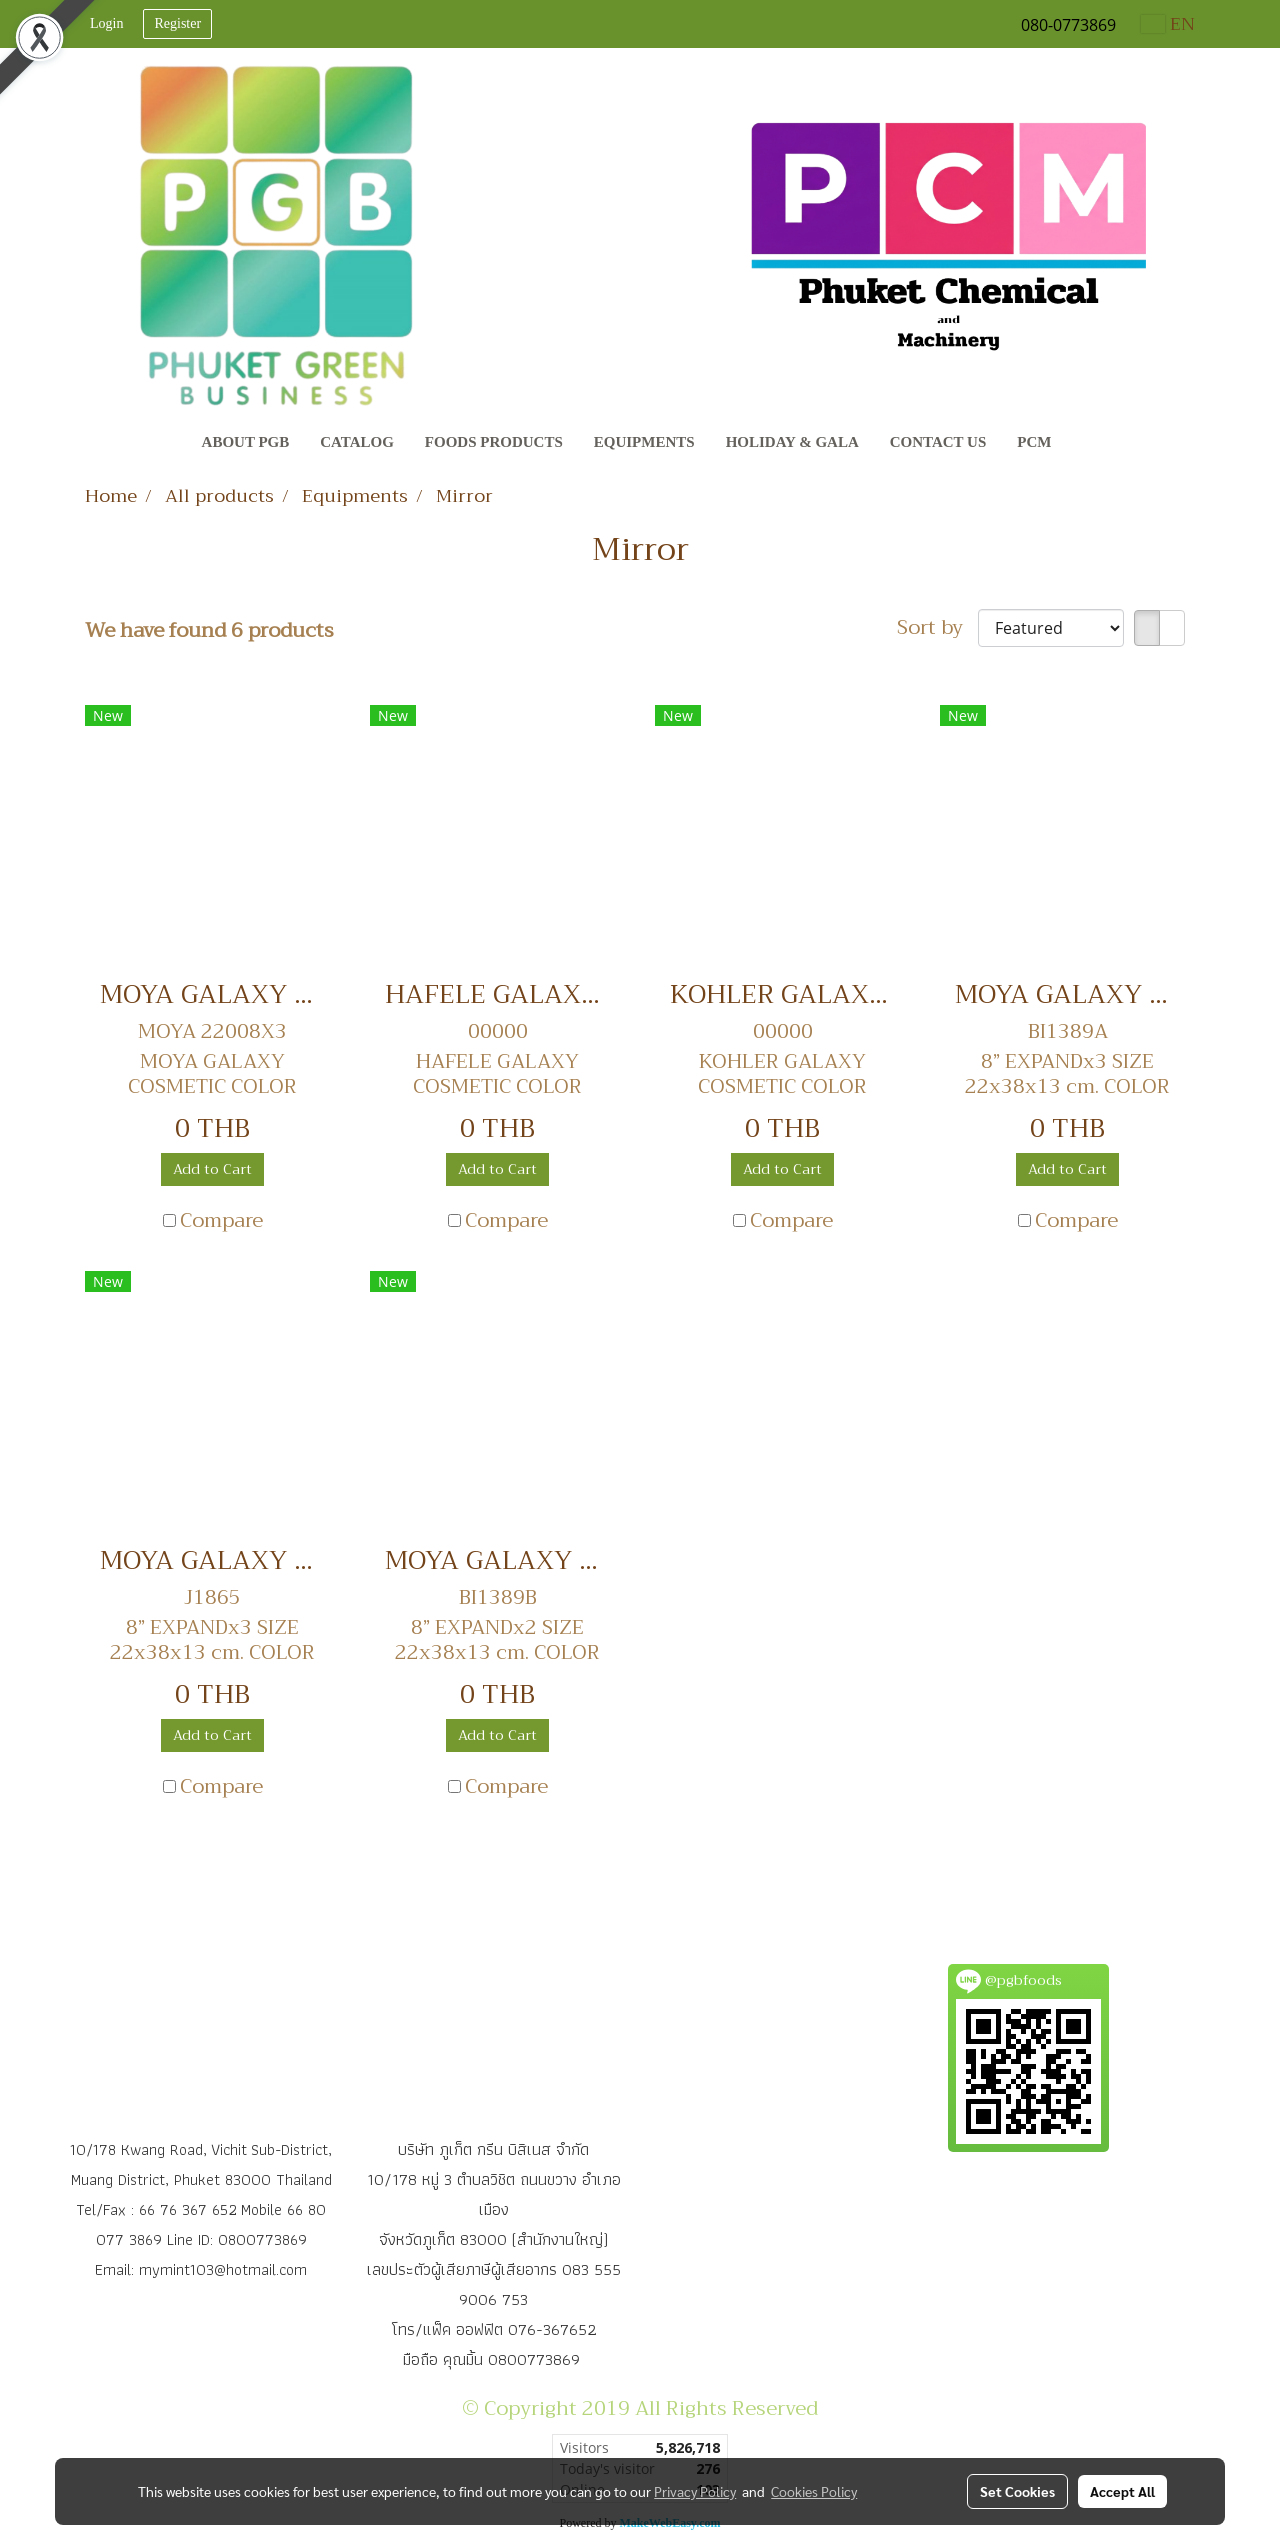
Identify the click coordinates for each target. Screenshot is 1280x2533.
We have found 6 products (209, 631)
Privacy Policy (695, 2491)
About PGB (246, 442)
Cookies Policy (814, 2491)
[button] (1085, 444)
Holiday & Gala (792, 442)
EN (1168, 24)
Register (177, 23)
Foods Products (494, 442)
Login (106, 23)
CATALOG (357, 442)
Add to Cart (212, 1169)
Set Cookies (1017, 2491)
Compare (221, 1221)
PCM (1034, 442)
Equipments (644, 442)
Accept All (1122, 2491)
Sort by (937, 628)
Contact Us (938, 442)
